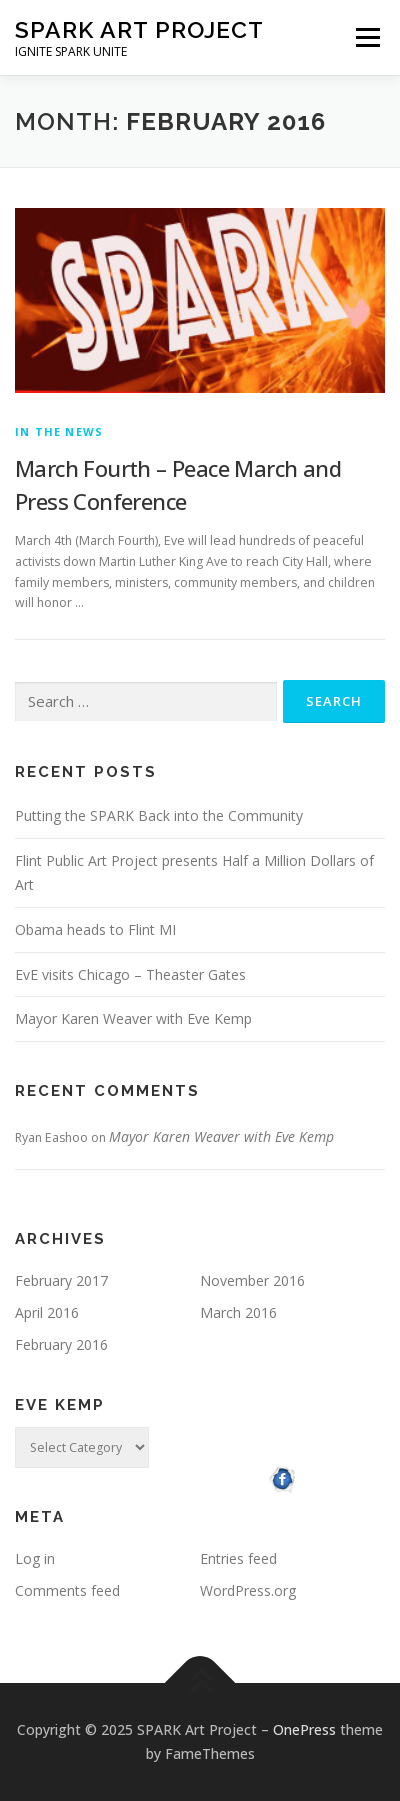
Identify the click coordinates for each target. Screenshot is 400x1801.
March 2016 (238, 1312)
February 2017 (61, 1280)
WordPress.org (248, 1590)
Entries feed (238, 1558)
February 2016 (61, 1344)
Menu (366, 37)
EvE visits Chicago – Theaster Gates (130, 974)
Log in (35, 1558)
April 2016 (47, 1312)
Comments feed (67, 1590)
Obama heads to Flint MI (95, 929)
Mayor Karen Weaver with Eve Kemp (133, 1018)
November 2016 (252, 1280)
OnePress (304, 1729)
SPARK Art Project (139, 29)
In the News (59, 431)
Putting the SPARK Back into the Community (159, 815)
